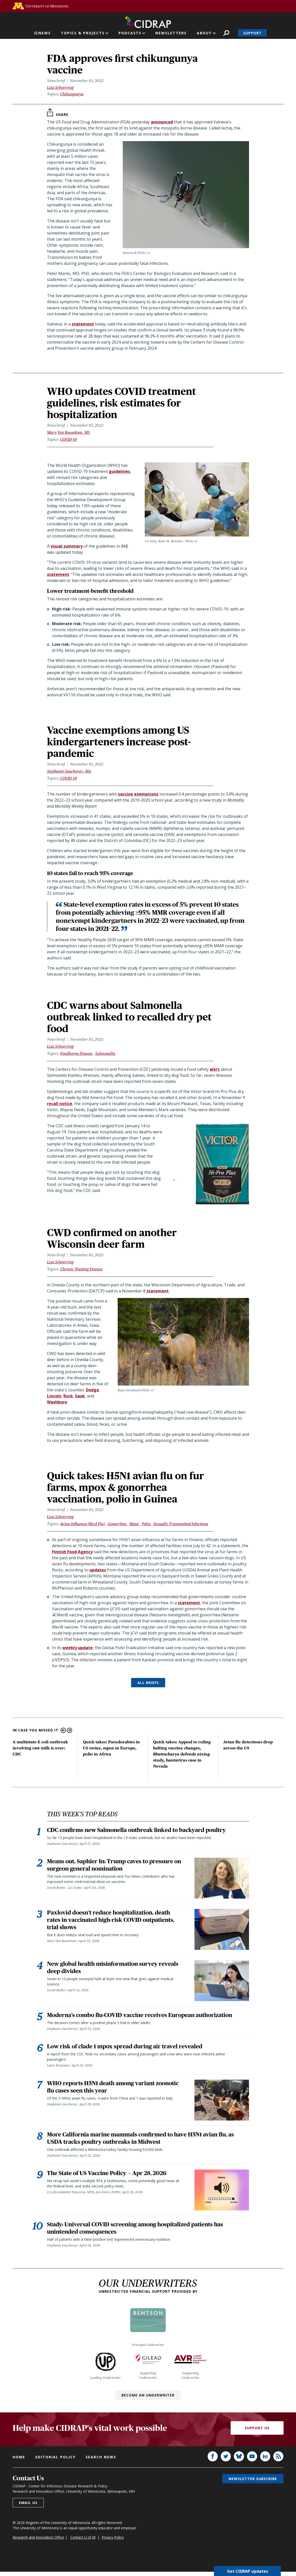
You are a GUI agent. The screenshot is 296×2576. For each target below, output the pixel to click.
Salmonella (105, 1053)
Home (19, 2478)
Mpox (134, 1523)
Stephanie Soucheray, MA (69, 771)
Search (226, 33)
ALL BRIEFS (148, 1682)
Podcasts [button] (129, 33)
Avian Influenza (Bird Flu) (82, 1523)
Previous (63, 1730)
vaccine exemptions (137, 794)
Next (69, 1730)
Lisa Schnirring (60, 87)
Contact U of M (82, 2558)
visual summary (67, 546)
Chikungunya (72, 94)
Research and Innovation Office (38, 2558)
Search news (101, 2478)
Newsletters (171, 33)
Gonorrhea (117, 1523)
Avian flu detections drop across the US (248, 1745)
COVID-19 (68, 439)
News (44, 33)
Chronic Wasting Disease (81, 1269)
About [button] (204, 33)
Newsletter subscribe (253, 2499)
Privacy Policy (113, 2558)
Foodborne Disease (76, 1053)
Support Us (257, 2449)
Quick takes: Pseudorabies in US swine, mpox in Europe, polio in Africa (111, 1748)
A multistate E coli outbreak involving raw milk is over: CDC (40, 1748)
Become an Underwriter (148, 2416)
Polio (146, 1523)
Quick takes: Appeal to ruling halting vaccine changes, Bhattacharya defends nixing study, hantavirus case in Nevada (182, 1754)
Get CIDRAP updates (247, 2571)
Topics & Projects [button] (83, 33)
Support (252, 33)
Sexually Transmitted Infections (180, 1523)
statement (58, 574)
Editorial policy (55, 2478)
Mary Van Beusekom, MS (68, 432)
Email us (28, 2523)
